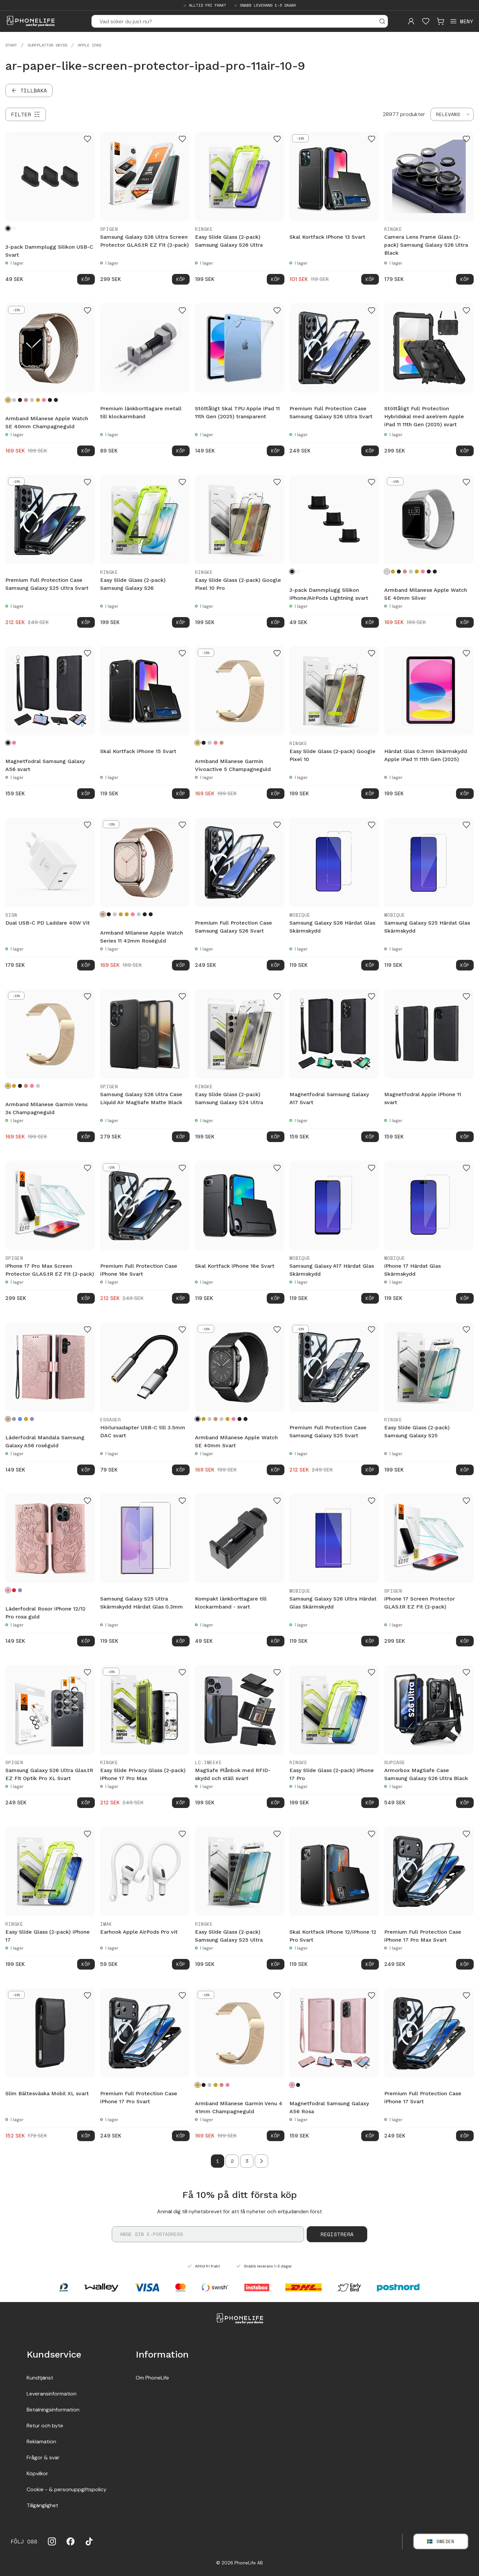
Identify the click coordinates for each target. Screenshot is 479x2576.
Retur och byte (45, 2425)
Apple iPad (89, 45)
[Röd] (14, 1590)
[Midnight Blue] (56, 400)
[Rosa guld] (44, 400)
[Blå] (20, 1418)
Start (11, 45)
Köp (85, 279)
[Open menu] (461, 21)
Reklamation (41, 2441)
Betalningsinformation (53, 2409)
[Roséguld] (26, 400)
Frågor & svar (43, 2457)
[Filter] (25, 114)
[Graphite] (50, 400)
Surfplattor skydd (47, 45)
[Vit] (14, 228)
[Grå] (14, 1418)
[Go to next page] (261, 2161)
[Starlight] (32, 400)
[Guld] (38, 400)
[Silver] (14, 400)
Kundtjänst (40, 2377)
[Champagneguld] (8, 400)
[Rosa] (14, 742)
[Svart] (8, 228)
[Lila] (32, 1418)
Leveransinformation (52, 2393)
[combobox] (452, 114)
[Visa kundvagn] (440, 21)
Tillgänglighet (42, 2505)
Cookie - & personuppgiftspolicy (66, 2489)
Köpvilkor (37, 2473)
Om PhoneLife (152, 2377)
